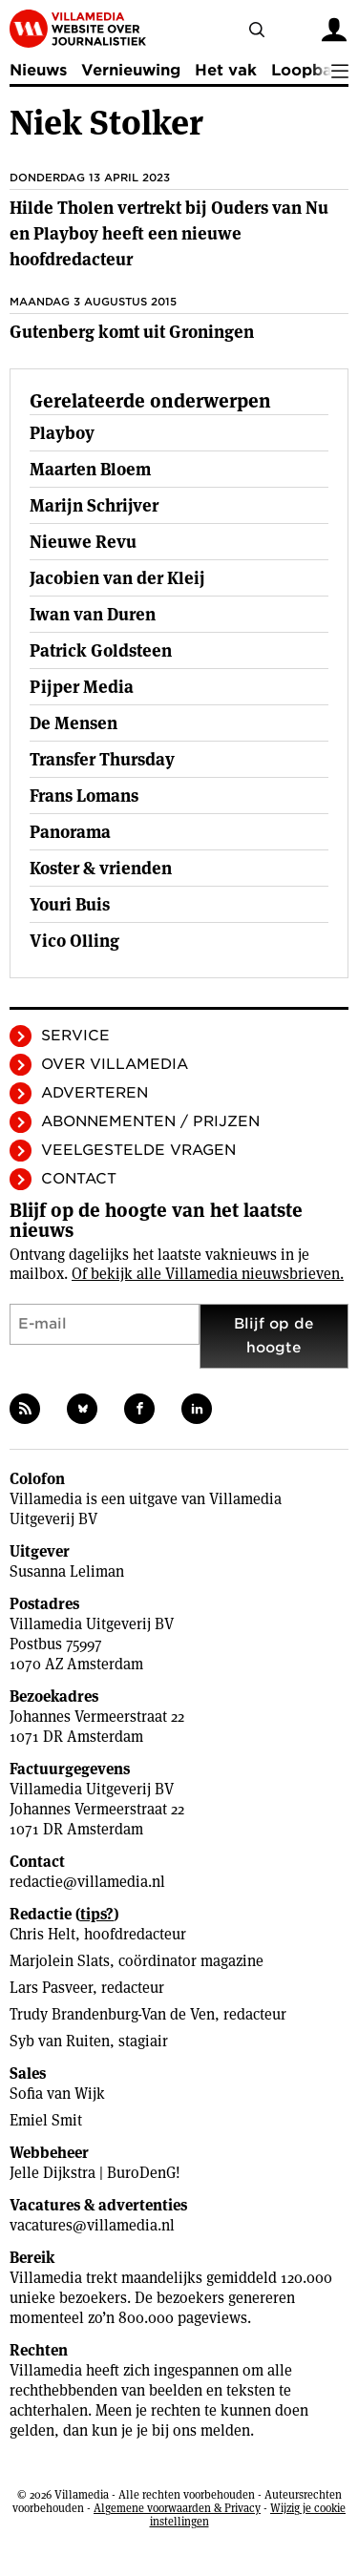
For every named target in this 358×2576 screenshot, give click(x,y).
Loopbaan (311, 70)
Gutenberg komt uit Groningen (132, 332)
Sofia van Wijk (57, 2094)
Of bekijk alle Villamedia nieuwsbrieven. (208, 1274)
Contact (78, 1178)
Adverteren (94, 1092)
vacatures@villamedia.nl (92, 2225)
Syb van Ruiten (60, 2041)
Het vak (226, 70)
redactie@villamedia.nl (87, 1882)
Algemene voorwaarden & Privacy (177, 2508)
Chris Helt (42, 1934)
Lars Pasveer (51, 1988)
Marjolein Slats (60, 1961)
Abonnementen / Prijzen (150, 1121)
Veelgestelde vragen (138, 1150)
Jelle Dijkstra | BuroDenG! (95, 2173)
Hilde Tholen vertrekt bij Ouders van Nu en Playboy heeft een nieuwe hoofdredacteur (169, 233)
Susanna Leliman (67, 1571)
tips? (97, 1914)
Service (75, 1035)
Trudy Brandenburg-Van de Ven (112, 2014)
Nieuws (38, 70)
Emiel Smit (46, 2120)
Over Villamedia (114, 1064)
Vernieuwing (130, 70)
